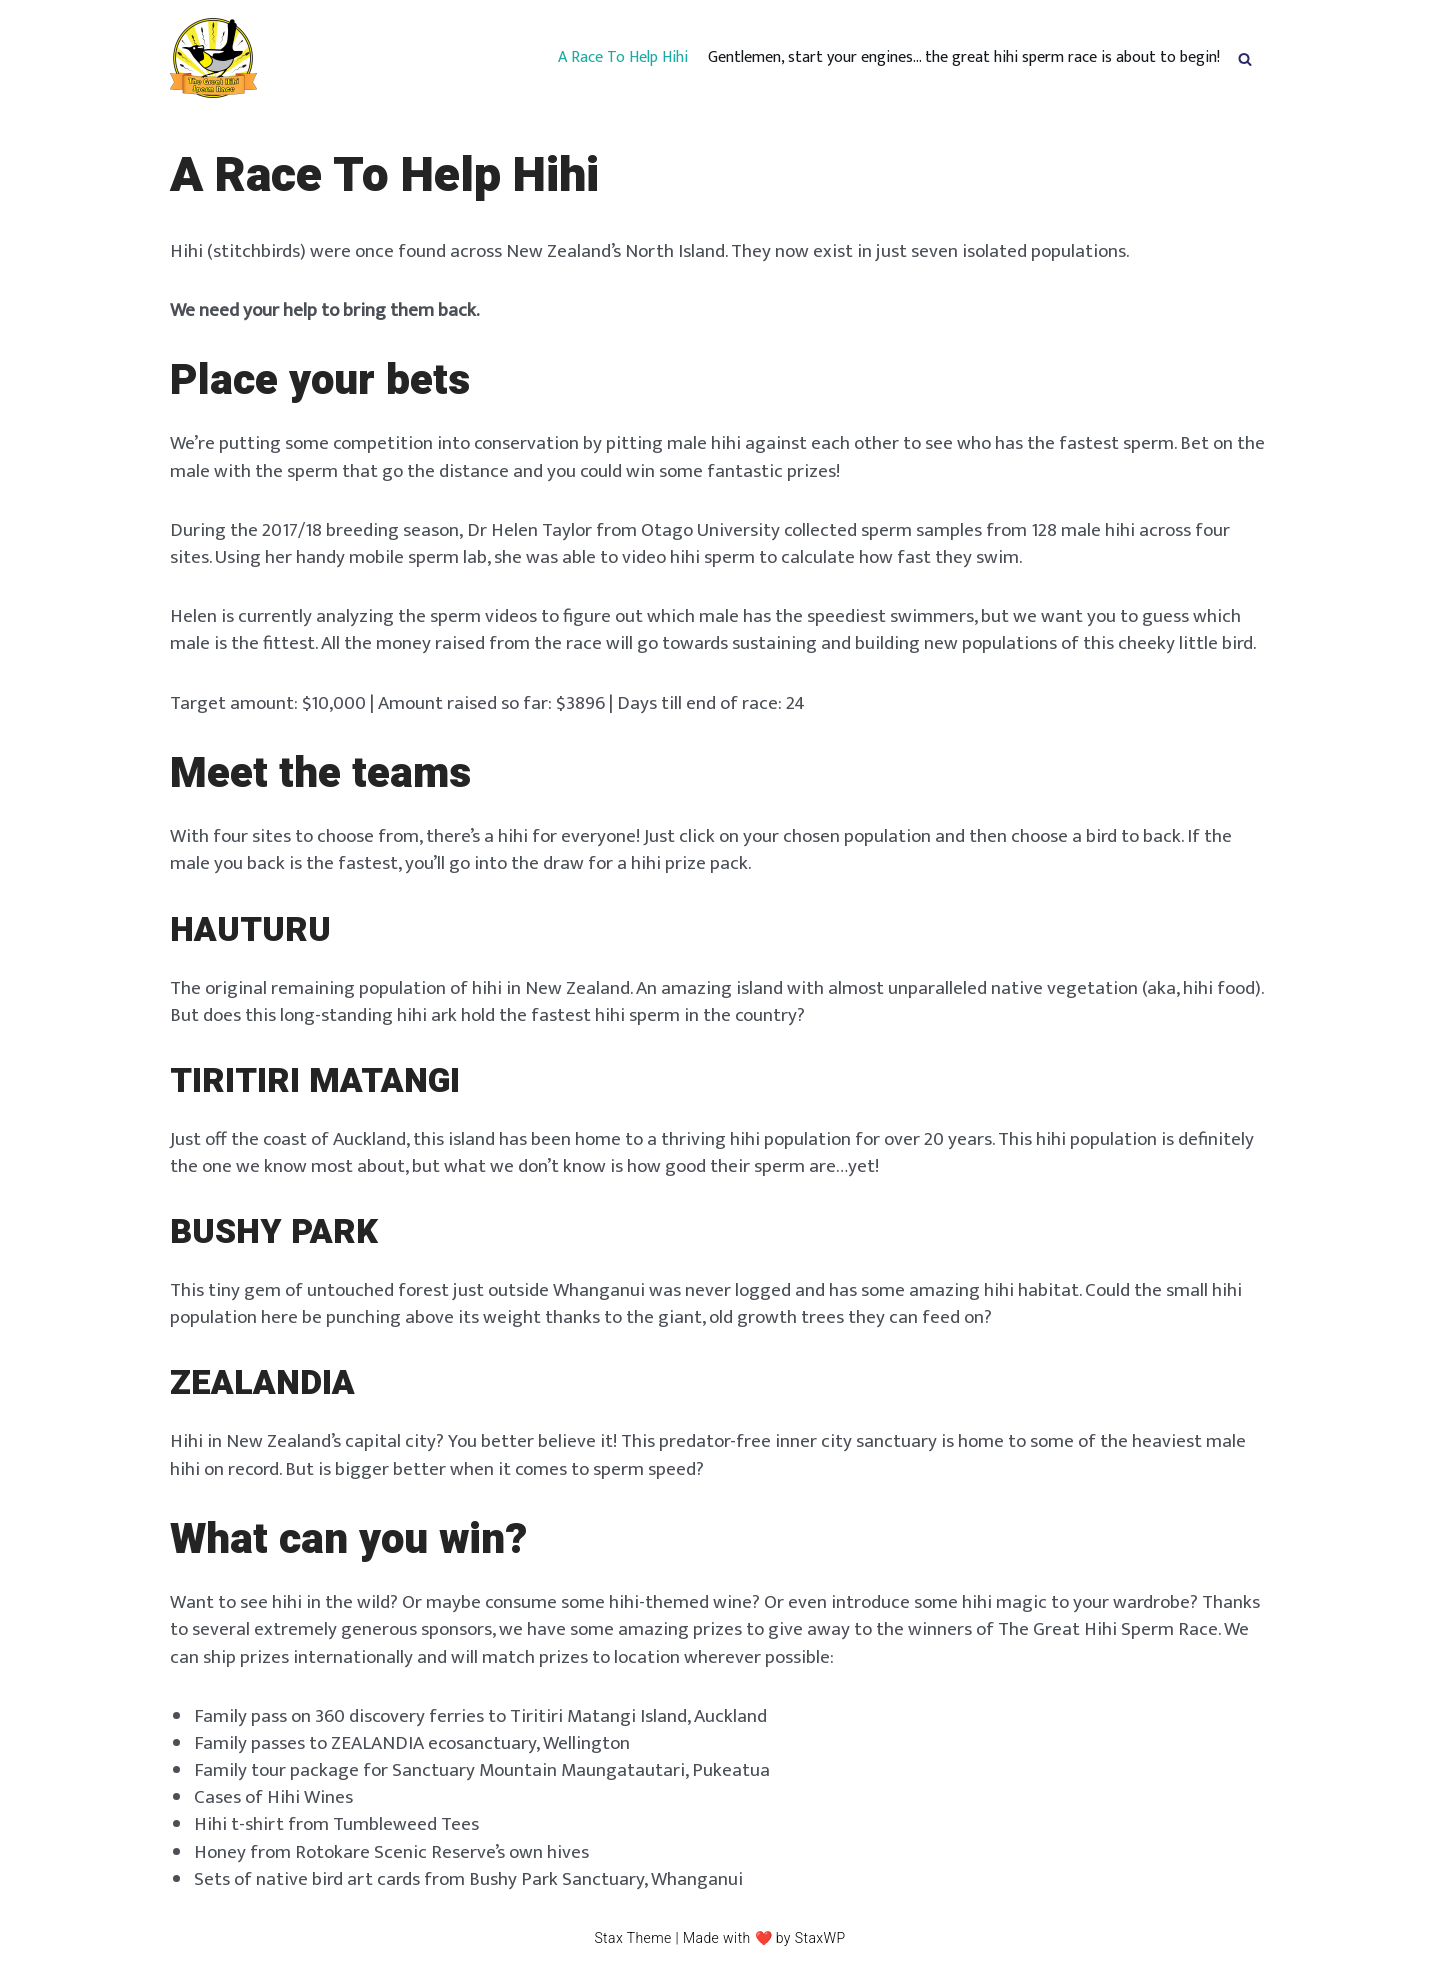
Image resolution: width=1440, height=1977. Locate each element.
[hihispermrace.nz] (213, 58)
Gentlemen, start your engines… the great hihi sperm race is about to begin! (964, 58)
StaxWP (820, 1938)
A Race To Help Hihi (623, 58)
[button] (1245, 58)
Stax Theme (632, 1938)
